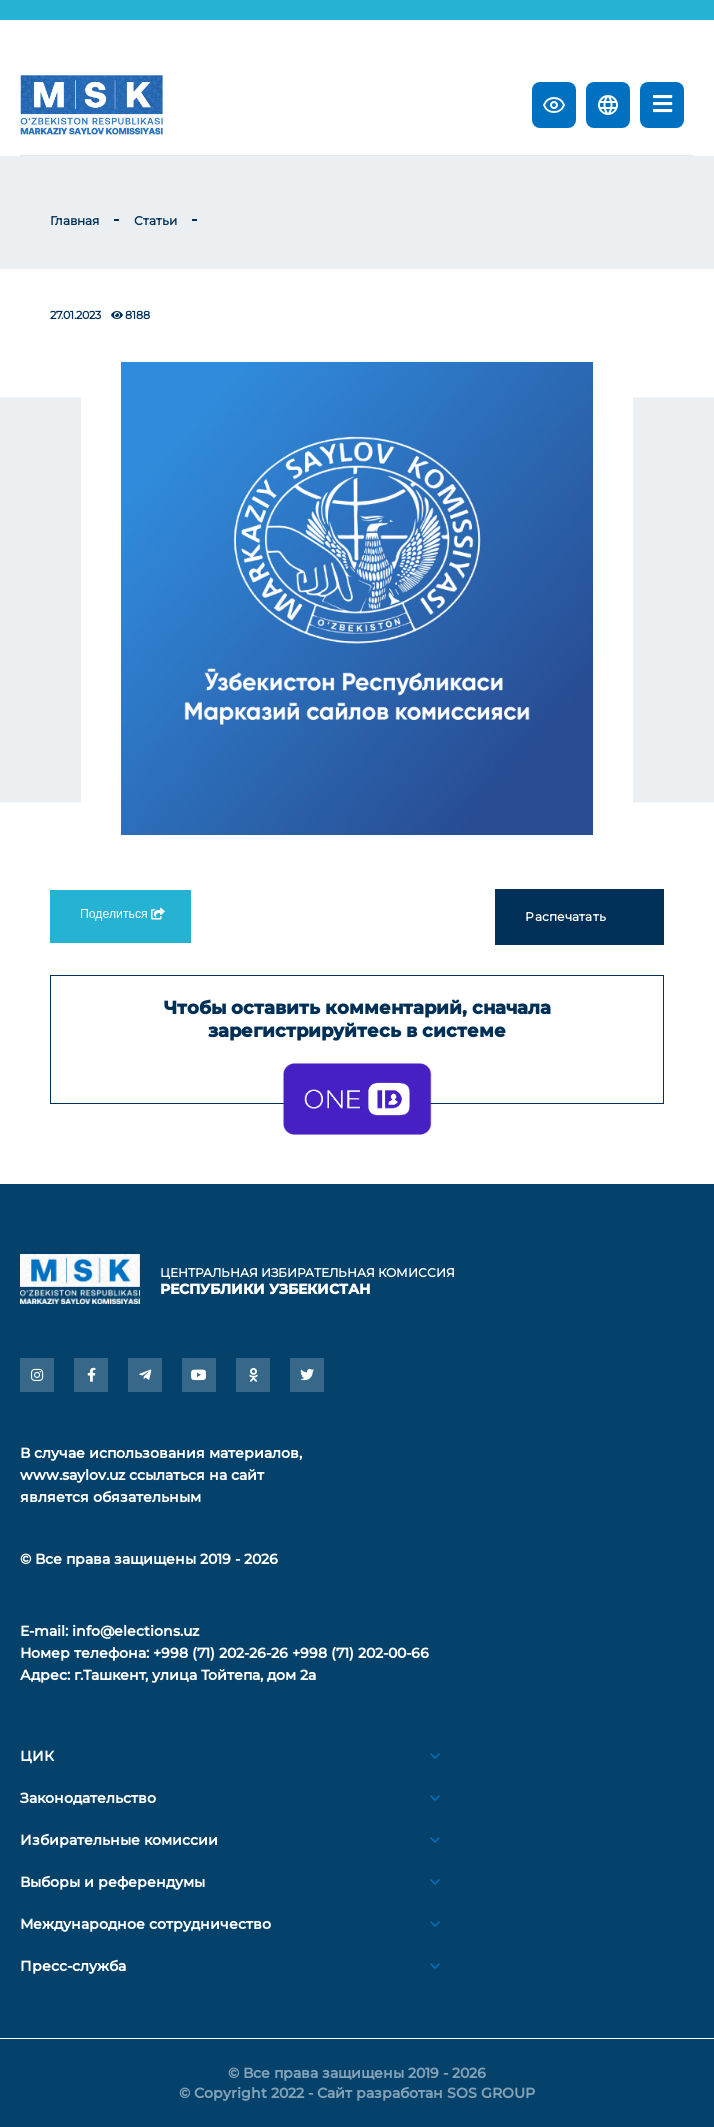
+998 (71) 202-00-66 (360, 1653)
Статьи (155, 220)
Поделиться (120, 914)
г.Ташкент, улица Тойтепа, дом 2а (195, 1675)
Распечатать (579, 917)
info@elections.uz (135, 1631)
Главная (74, 220)
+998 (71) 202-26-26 (220, 1653)
